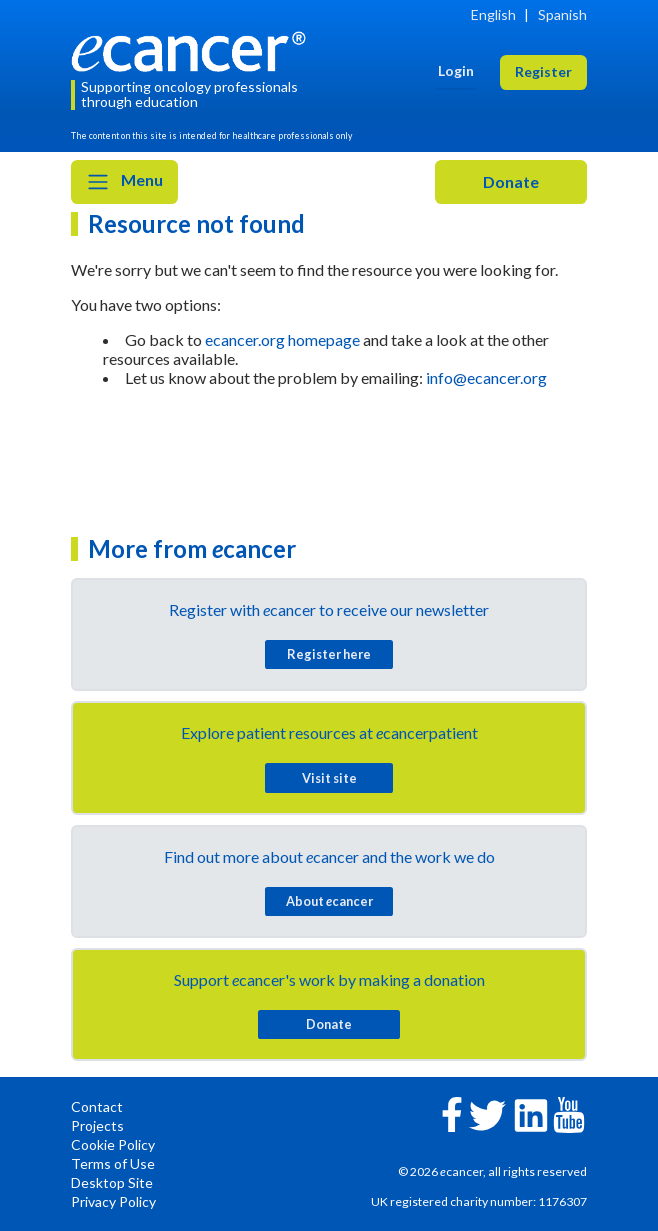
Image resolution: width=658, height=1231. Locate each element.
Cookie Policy (113, 1144)
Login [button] (456, 70)
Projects (97, 1125)
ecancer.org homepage (282, 339)
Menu (124, 182)
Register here (329, 654)
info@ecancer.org (486, 377)
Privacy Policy (113, 1201)
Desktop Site (112, 1182)
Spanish (562, 14)
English (493, 14)
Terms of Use (113, 1163)
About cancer (329, 901)
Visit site (329, 778)
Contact (97, 1106)
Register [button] (543, 71)
